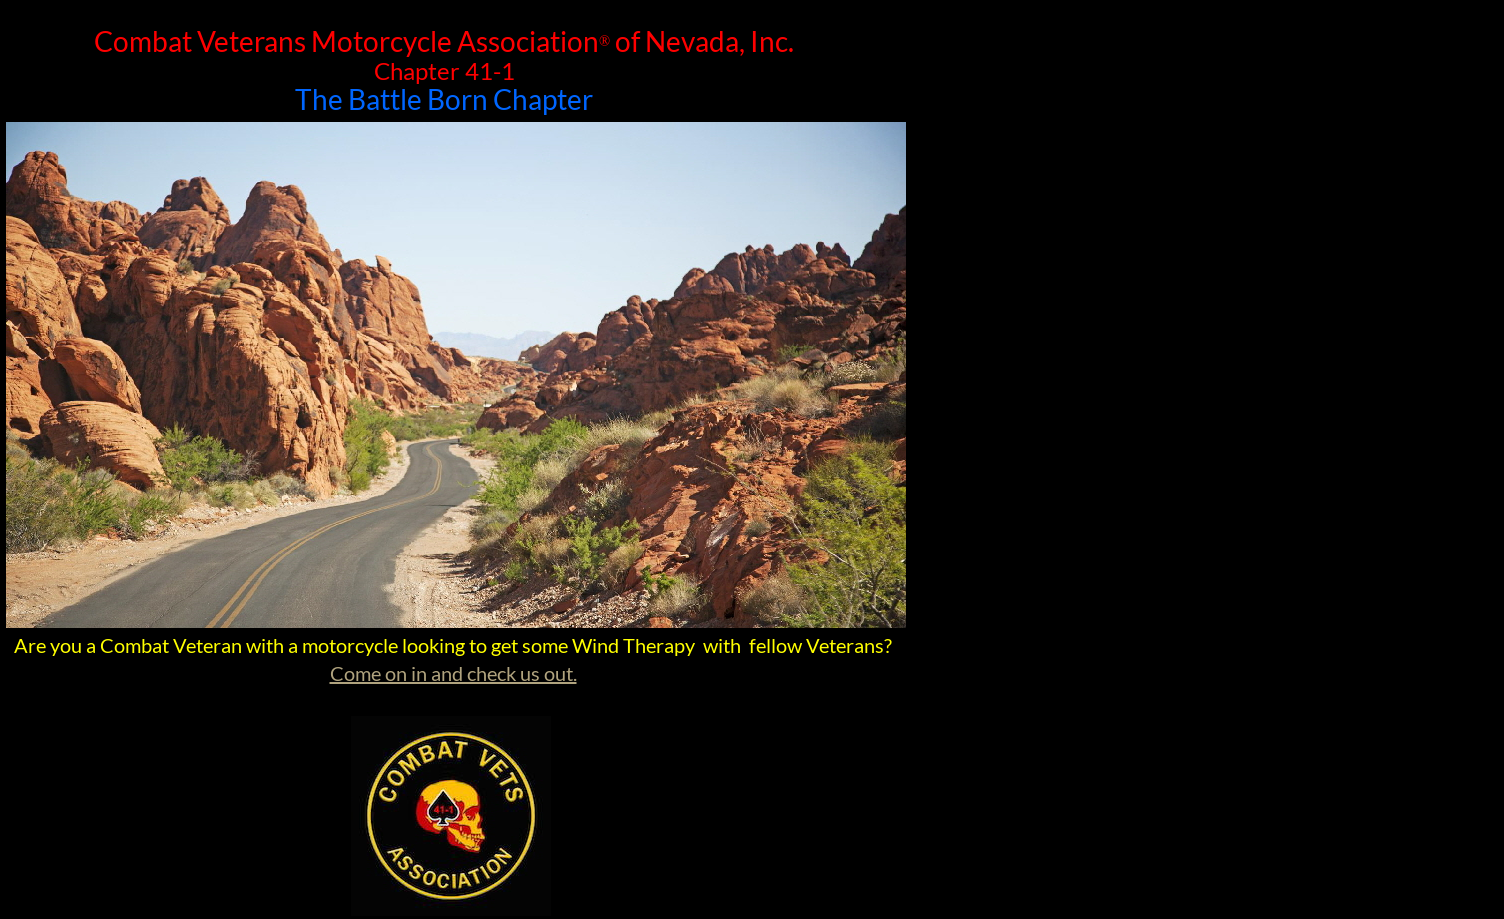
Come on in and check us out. (453, 673)
